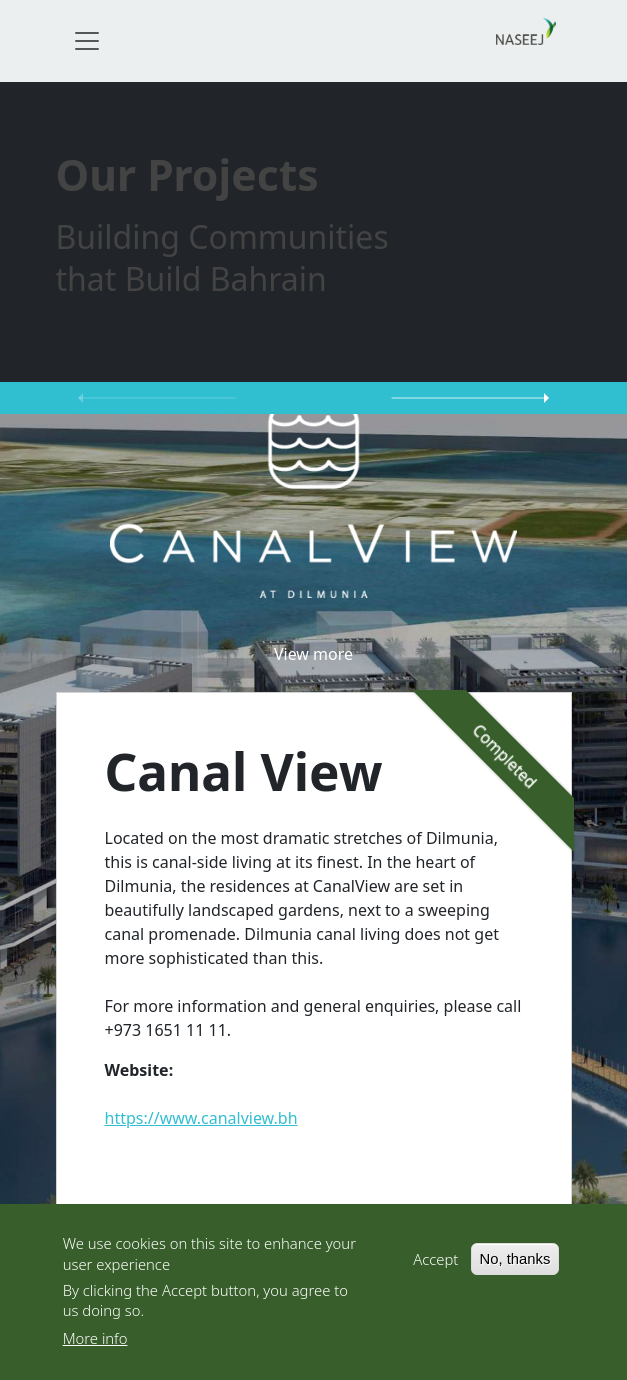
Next (471, 398)
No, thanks (515, 1262)
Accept (435, 1262)
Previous (157, 398)
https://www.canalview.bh (201, 1118)
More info (95, 1341)
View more (313, 654)
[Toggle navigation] (87, 41)
